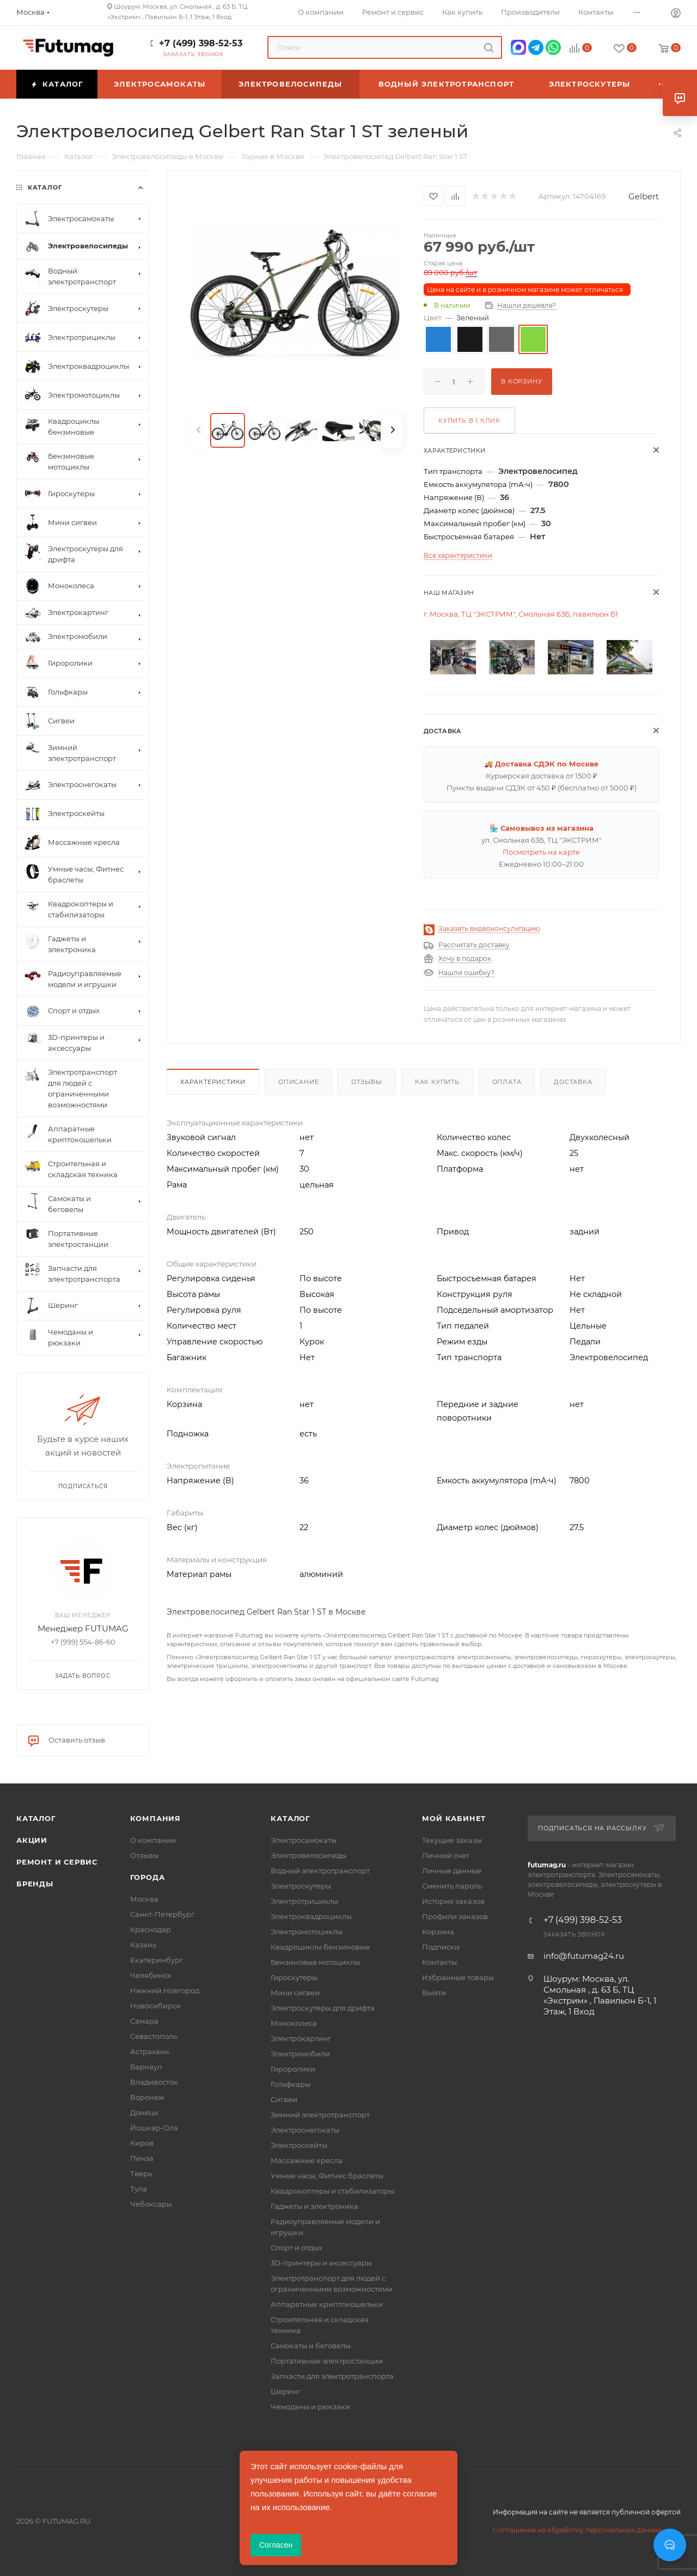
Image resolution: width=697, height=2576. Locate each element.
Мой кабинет (454, 1818)
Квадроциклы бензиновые (320, 1946)
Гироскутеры (294, 1977)
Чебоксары (151, 2204)
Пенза (142, 2158)
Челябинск (151, 1975)
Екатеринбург (156, 1960)
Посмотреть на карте (541, 852)
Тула (138, 2188)
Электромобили (300, 2053)
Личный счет (445, 1855)
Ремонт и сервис (56, 1862)
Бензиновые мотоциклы (315, 1962)
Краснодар (150, 1929)
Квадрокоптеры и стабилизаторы (332, 2191)
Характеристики (213, 1082)
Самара (144, 2021)
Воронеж (147, 2097)
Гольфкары (290, 2084)
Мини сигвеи (295, 1992)
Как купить (437, 1082)
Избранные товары (458, 1977)
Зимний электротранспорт (320, 2114)
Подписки (441, 1946)
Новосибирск (155, 2005)
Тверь (141, 2173)
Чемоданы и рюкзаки (310, 2406)
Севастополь (153, 2036)
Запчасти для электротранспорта (332, 2376)
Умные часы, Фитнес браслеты (327, 2175)
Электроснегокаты (305, 2130)
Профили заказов (455, 1916)
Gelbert (643, 196)
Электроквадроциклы (311, 1916)
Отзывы (366, 1082)
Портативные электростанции (327, 2360)
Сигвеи (284, 2099)
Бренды (34, 1883)
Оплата (507, 1082)
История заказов (453, 1901)
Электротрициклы (304, 1901)
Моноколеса (294, 2023)
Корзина (438, 1931)
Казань (143, 1944)
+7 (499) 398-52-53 (200, 43)
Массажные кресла (307, 2160)
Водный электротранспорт (320, 1870)
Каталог (36, 1818)
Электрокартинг (301, 2038)
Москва (144, 1899)
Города (147, 1877)
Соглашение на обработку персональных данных (577, 2530)
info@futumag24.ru (583, 1956)
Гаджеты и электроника (314, 2206)
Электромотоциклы (307, 1931)
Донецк (144, 2112)
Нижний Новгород (164, 1990)
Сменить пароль (452, 1885)
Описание (298, 1082)
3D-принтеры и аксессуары (321, 2262)
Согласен (275, 2545)
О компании (153, 1840)
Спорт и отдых (296, 2247)
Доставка (573, 1082)
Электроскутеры (301, 1885)
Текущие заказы (452, 1840)
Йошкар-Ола (154, 2127)
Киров (142, 2143)
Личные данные (451, 1870)
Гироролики (293, 2069)
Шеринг (286, 2391)
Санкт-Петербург (162, 1914)
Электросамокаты (304, 1840)
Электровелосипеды (308, 1855)
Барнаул (146, 2066)
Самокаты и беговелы (311, 2345)
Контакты (439, 1962)
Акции (31, 1840)
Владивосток (154, 2082)
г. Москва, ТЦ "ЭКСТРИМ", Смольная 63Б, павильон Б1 (521, 614)
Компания (155, 1818)
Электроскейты (299, 2145)
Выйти (434, 1992)
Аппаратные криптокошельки (327, 2304)
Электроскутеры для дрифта (323, 2007)
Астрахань (149, 2051)
